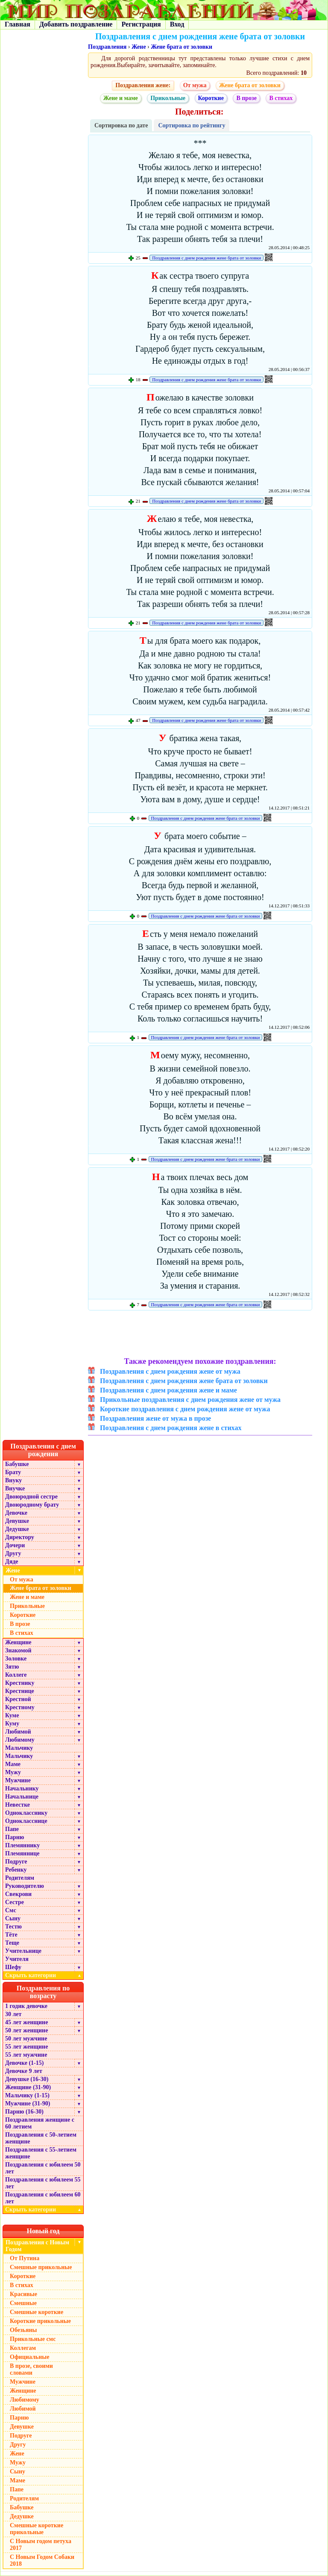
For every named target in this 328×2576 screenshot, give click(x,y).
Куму (12, 1723)
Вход (177, 24)
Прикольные (167, 98)
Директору (19, 1537)
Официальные (29, 2357)
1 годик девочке (26, 2006)
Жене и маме (120, 98)
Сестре (14, 1902)
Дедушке (17, 1529)
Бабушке (17, 1464)
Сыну (12, 1918)
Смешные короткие (36, 2312)
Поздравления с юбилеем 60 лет (43, 2198)
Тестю (13, 1926)
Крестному (20, 1707)
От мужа (195, 85)
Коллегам (23, 2348)
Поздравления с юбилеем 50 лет (43, 2168)
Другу (13, 1553)
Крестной (18, 1699)
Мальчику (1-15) (27, 2095)
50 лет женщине (26, 2030)
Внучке (15, 1488)
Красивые (23, 2294)
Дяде (11, 1561)
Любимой (18, 1731)
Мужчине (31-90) (27, 2103)
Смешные (23, 2303)
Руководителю (24, 1886)
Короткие (211, 98)
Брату (13, 1472)
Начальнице (21, 1796)
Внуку (13, 1480)
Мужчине (18, 1780)
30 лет (13, 2014)
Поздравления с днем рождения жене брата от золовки (206, 257)
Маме (12, 1764)
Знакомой (18, 1650)
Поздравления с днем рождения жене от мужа (170, 1371)
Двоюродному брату (32, 1504)
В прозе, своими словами (31, 2369)
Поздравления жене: (142, 85)
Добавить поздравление (76, 24)
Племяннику (22, 1845)
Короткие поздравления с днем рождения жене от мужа (185, 1409)
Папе (12, 1829)
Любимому (20, 1740)
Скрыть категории (44, 1975)
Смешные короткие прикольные (36, 2528)
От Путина (24, 2258)
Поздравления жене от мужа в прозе (155, 1418)
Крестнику (19, 1683)
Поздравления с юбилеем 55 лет (43, 2183)
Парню (14, 1837)
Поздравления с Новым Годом (37, 2245)
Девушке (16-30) (26, 2079)
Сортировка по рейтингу (191, 125)
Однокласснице (26, 1821)
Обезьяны (23, 2330)
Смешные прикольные (41, 2267)
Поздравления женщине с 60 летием (39, 2123)
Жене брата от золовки (181, 47)
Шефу (13, 1967)
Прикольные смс (33, 2339)
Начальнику (22, 1788)
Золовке (15, 1658)
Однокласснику (26, 1813)
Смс (10, 1910)
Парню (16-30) (24, 2111)
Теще (12, 1943)
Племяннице (22, 1853)
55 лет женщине (26, 2046)
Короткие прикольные (40, 2321)
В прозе (246, 98)
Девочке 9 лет (23, 2071)
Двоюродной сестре (31, 1496)
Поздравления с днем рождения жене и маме (168, 1390)
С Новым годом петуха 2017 (40, 2544)
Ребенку (16, 1869)
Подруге (16, 1861)
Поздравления (107, 47)
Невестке (17, 1805)
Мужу (13, 1772)
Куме (12, 1715)
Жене (139, 47)
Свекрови (18, 1894)
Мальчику (19, 1748)
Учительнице (23, 1951)
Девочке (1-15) (24, 2063)
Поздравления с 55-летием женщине (40, 2153)
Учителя (17, 1959)
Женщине (18, 1642)
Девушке (17, 1521)
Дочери (15, 1545)
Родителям (19, 1878)
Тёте (11, 1934)
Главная (17, 24)
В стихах (281, 98)
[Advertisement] (200, 1335)
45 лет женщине (26, 2022)
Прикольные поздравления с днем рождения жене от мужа (190, 1399)
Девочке (16, 1513)
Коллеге (16, 1675)
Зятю (12, 1666)
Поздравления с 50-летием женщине (40, 2138)
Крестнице (19, 1691)
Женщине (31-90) (28, 2087)
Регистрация (141, 24)
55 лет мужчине (26, 2055)
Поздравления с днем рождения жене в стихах (170, 1427)
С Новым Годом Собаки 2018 (42, 2560)
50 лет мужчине (26, 2038)
